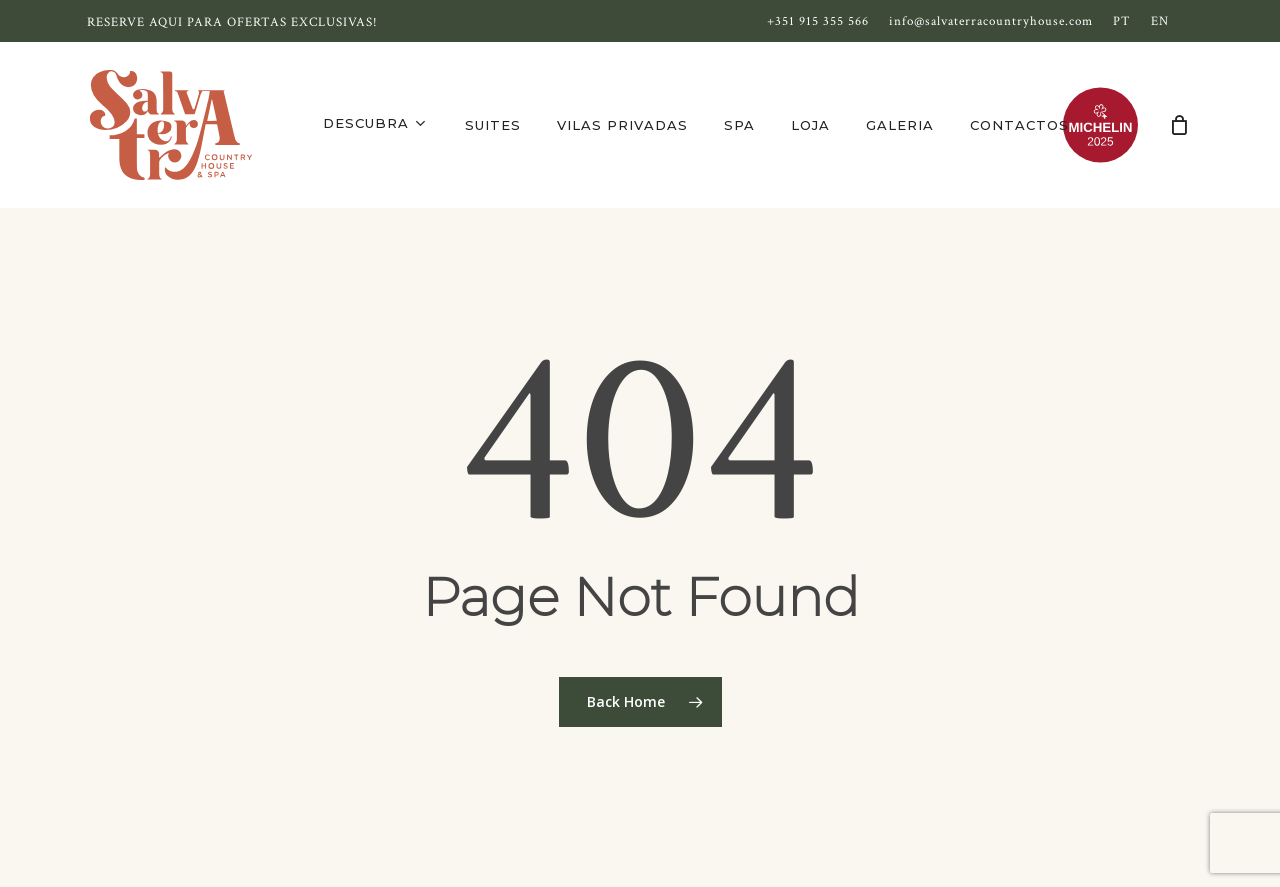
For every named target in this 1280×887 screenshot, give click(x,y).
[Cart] (1179, 125)
